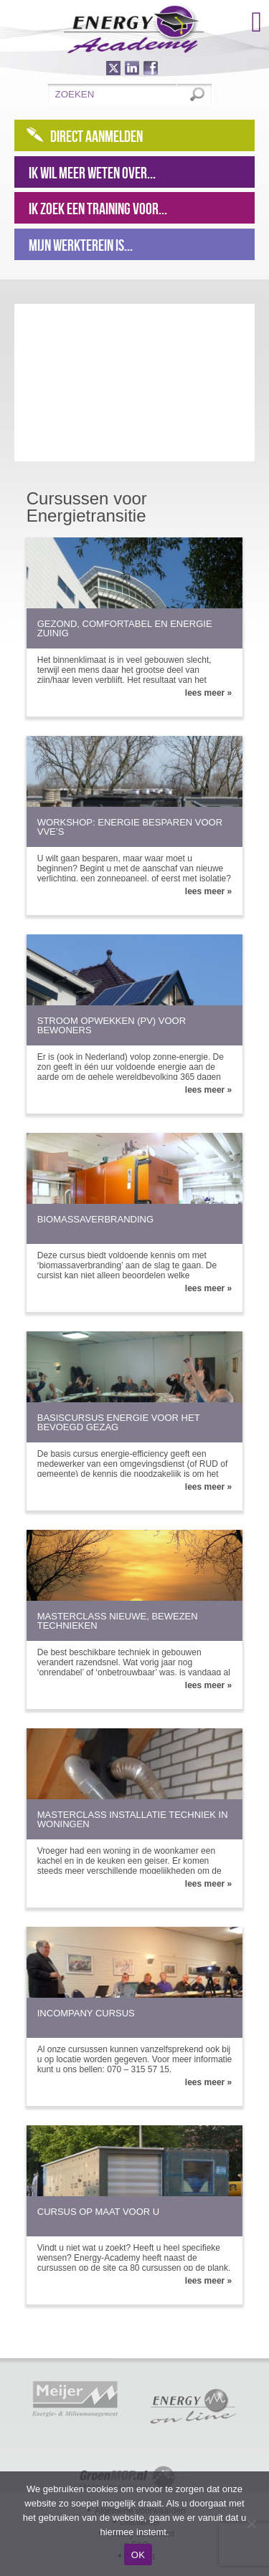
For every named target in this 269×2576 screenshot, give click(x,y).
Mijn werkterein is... (81, 245)
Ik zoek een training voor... (98, 208)
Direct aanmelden (96, 136)
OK (138, 2554)
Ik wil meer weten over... (92, 172)
